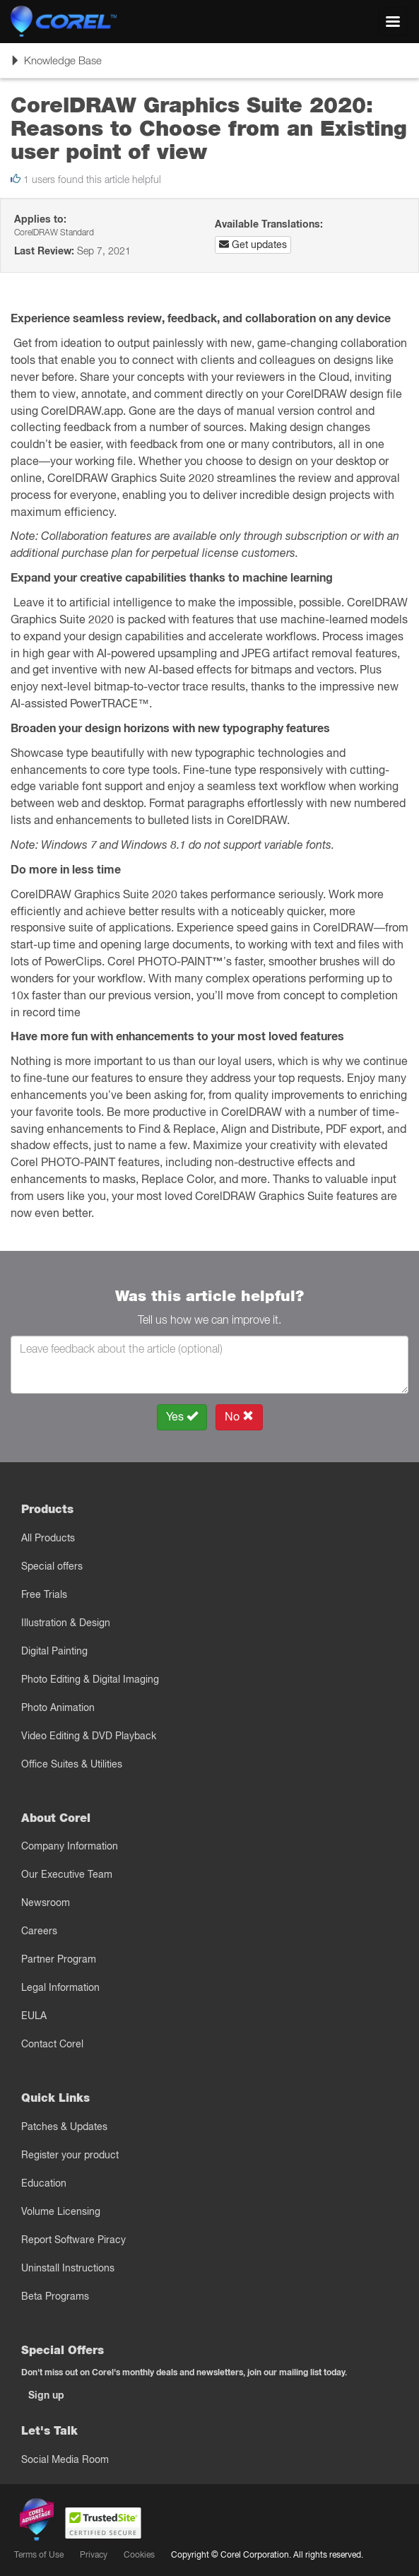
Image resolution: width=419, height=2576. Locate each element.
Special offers (52, 1566)
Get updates (253, 244)
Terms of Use (39, 2554)
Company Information (69, 1846)
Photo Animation (58, 1707)
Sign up (46, 2395)
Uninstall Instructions (67, 2268)
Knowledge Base (56, 65)
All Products (48, 1537)
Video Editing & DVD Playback (88, 1735)
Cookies (139, 2554)
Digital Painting (54, 1651)
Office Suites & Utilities (71, 1764)
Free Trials (44, 1594)
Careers (39, 1930)
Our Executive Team (66, 1874)
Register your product (70, 2154)
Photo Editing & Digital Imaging (90, 1679)
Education (43, 2183)
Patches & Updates (64, 2126)
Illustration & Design (65, 1622)
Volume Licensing (60, 2211)
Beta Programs (55, 2296)
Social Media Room (65, 2459)
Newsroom (45, 1902)
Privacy (93, 2554)
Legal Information (60, 1987)
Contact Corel (52, 2043)
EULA (34, 2015)
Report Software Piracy (73, 2239)
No (239, 1416)
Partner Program (58, 1959)
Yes (182, 1416)
